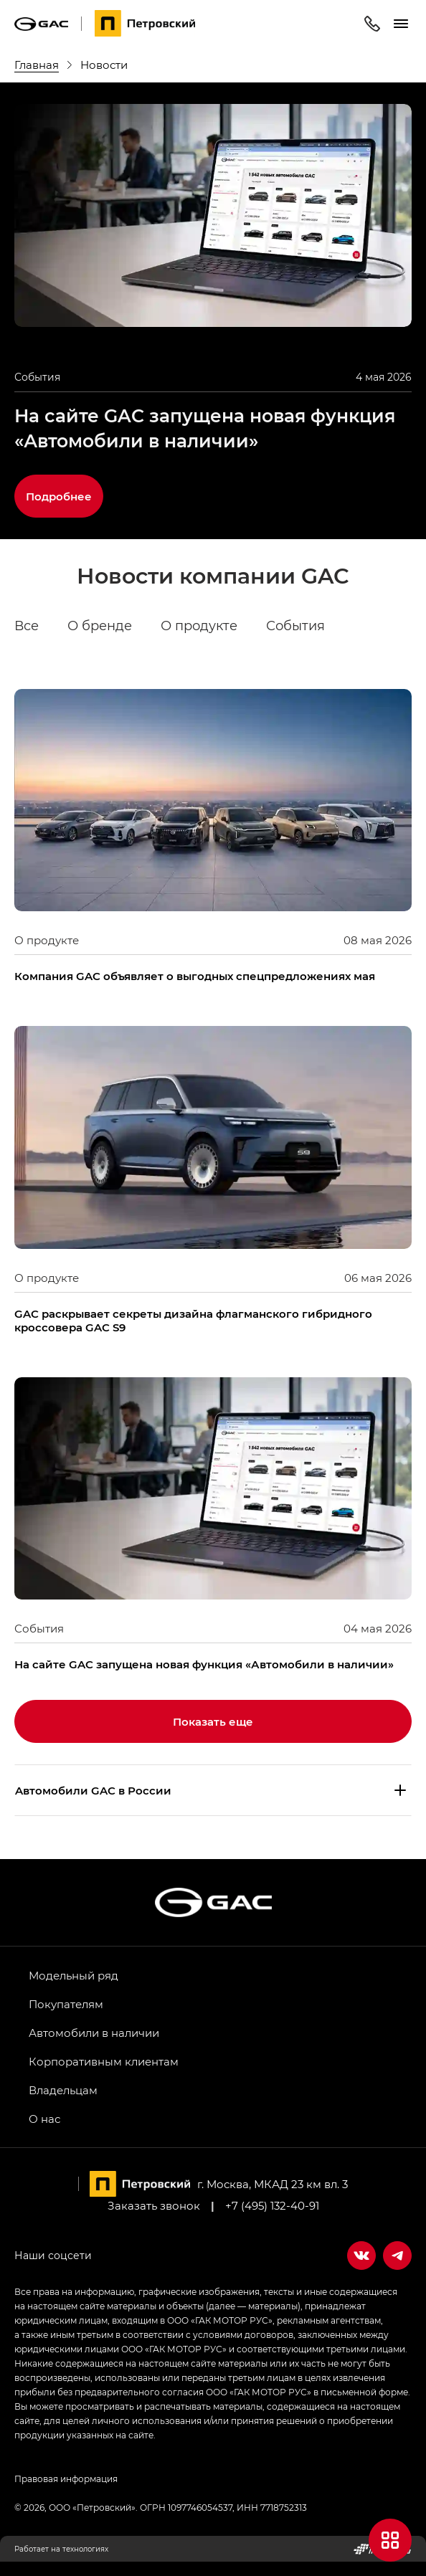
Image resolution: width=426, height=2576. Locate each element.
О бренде (99, 626)
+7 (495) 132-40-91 (272, 2205)
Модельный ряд (73, 1975)
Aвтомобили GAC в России (93, 1790)
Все (26, 626)
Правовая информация (66, 2478)
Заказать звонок (154, 2205)
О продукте (199, 626)
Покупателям (66, 2004)
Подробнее (58, 496)
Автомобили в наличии (94, 2032)
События (295, 626)
